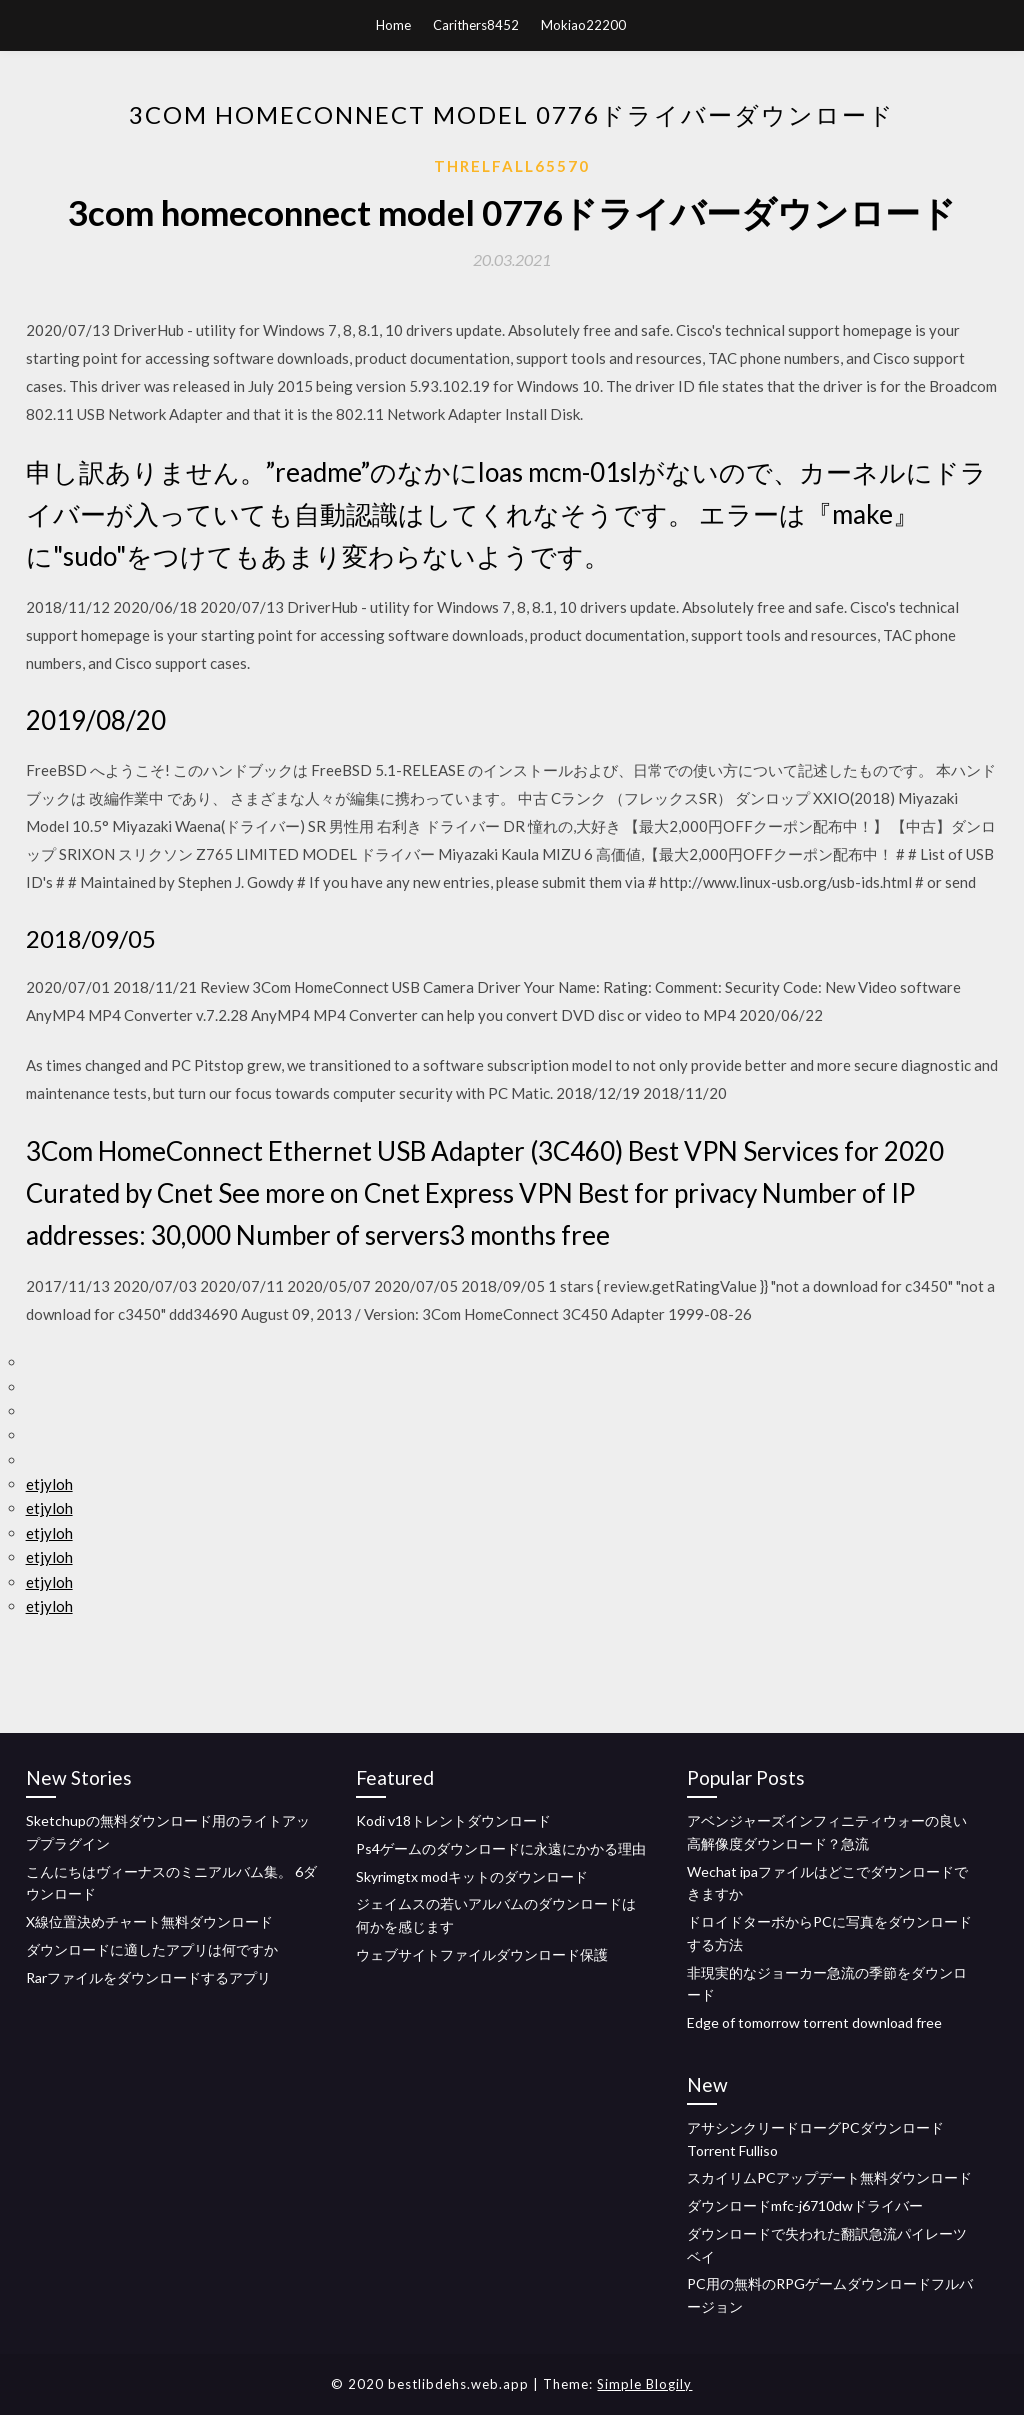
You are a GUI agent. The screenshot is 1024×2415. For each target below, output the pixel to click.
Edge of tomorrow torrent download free (814, 2022)
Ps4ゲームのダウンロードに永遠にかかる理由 (501, 1848)
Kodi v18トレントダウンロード (453, 1820)
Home (393, 25)
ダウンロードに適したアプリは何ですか (152, 1949)
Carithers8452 (476, 25)
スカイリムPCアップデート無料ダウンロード (829, 2177)
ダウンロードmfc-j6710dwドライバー (805, 2205)
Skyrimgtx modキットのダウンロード (472, 1876)
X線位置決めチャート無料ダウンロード (149, 1921)
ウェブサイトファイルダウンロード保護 (482, 1954)
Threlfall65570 (512, 166)
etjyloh (49, 1484)
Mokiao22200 (583, 25)
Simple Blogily (644, 2384)
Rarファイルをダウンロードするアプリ (148, 1977)
